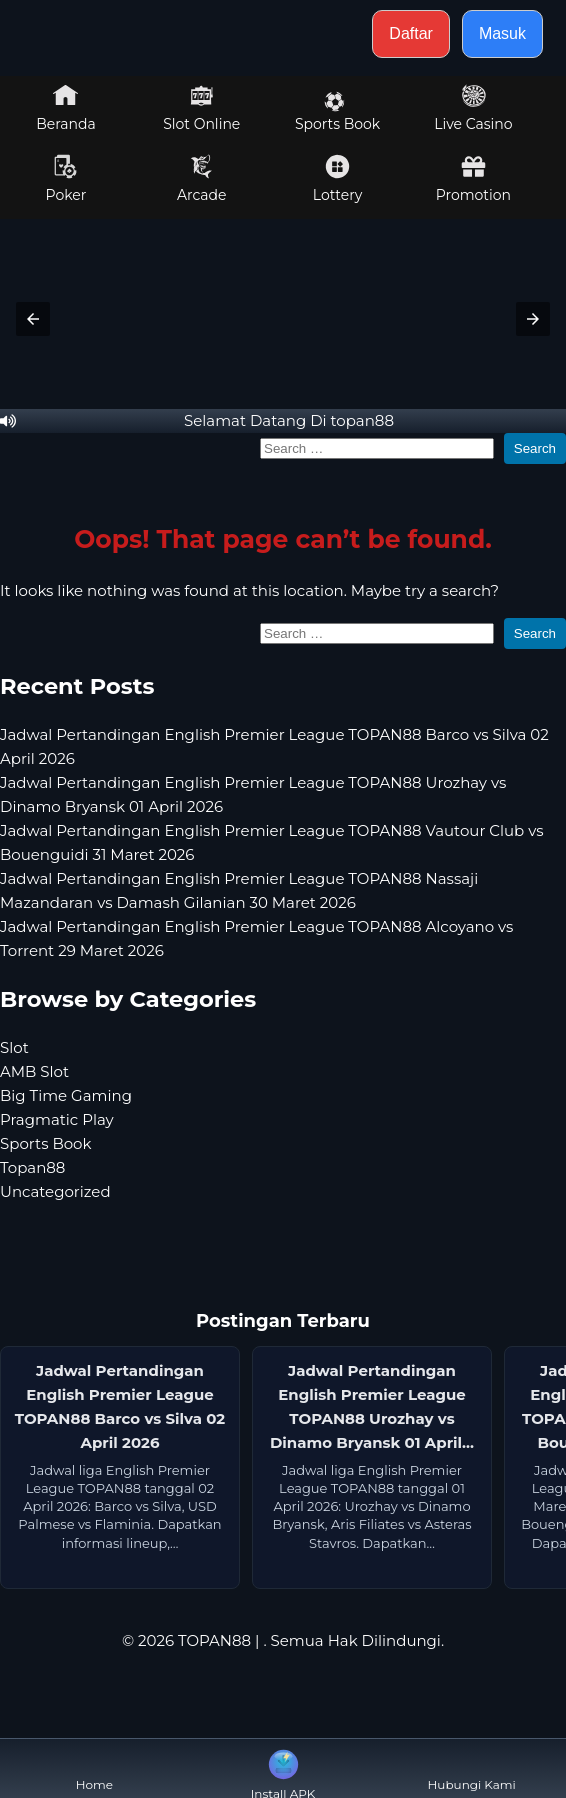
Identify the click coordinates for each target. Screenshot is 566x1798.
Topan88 (32, 1167)
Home (94, 1768)
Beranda (66, 108)
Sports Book (337, 112)
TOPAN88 (214, 1640)
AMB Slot (34, 1071)
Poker (66, 179)
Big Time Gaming (66, 1095)
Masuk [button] (502, 33)
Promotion (473, 179)
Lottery (337, 179)
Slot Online (201, 108)
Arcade (202, 179)
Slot (14, 1047)
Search (535, 448)
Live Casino (473, 108)
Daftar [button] (411, 33)
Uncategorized (55, 1191)
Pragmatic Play (57, 1119)
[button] (33, 319)
